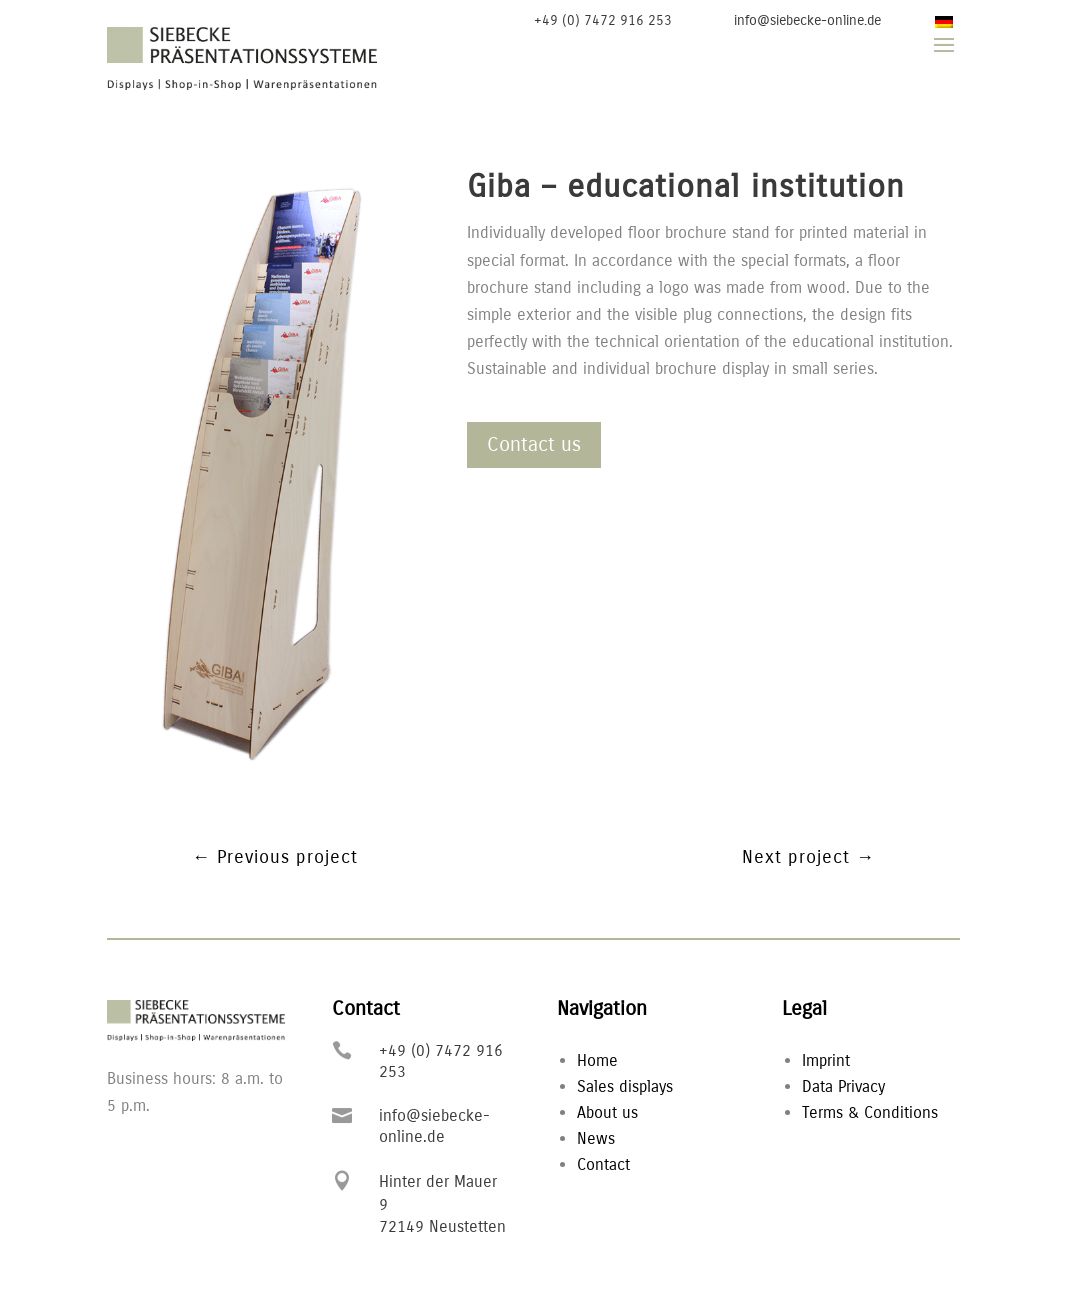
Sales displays (625, 1086)
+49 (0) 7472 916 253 (603, 20)
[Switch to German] (944, 21)
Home (597, 1060)
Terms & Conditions (870, 1112)
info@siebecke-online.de (807, 20)
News (596, 1138)
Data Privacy (843, 1086)
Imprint (826, 1060)
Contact (603, 1164)
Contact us (534, 444)
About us (607, 1112)
